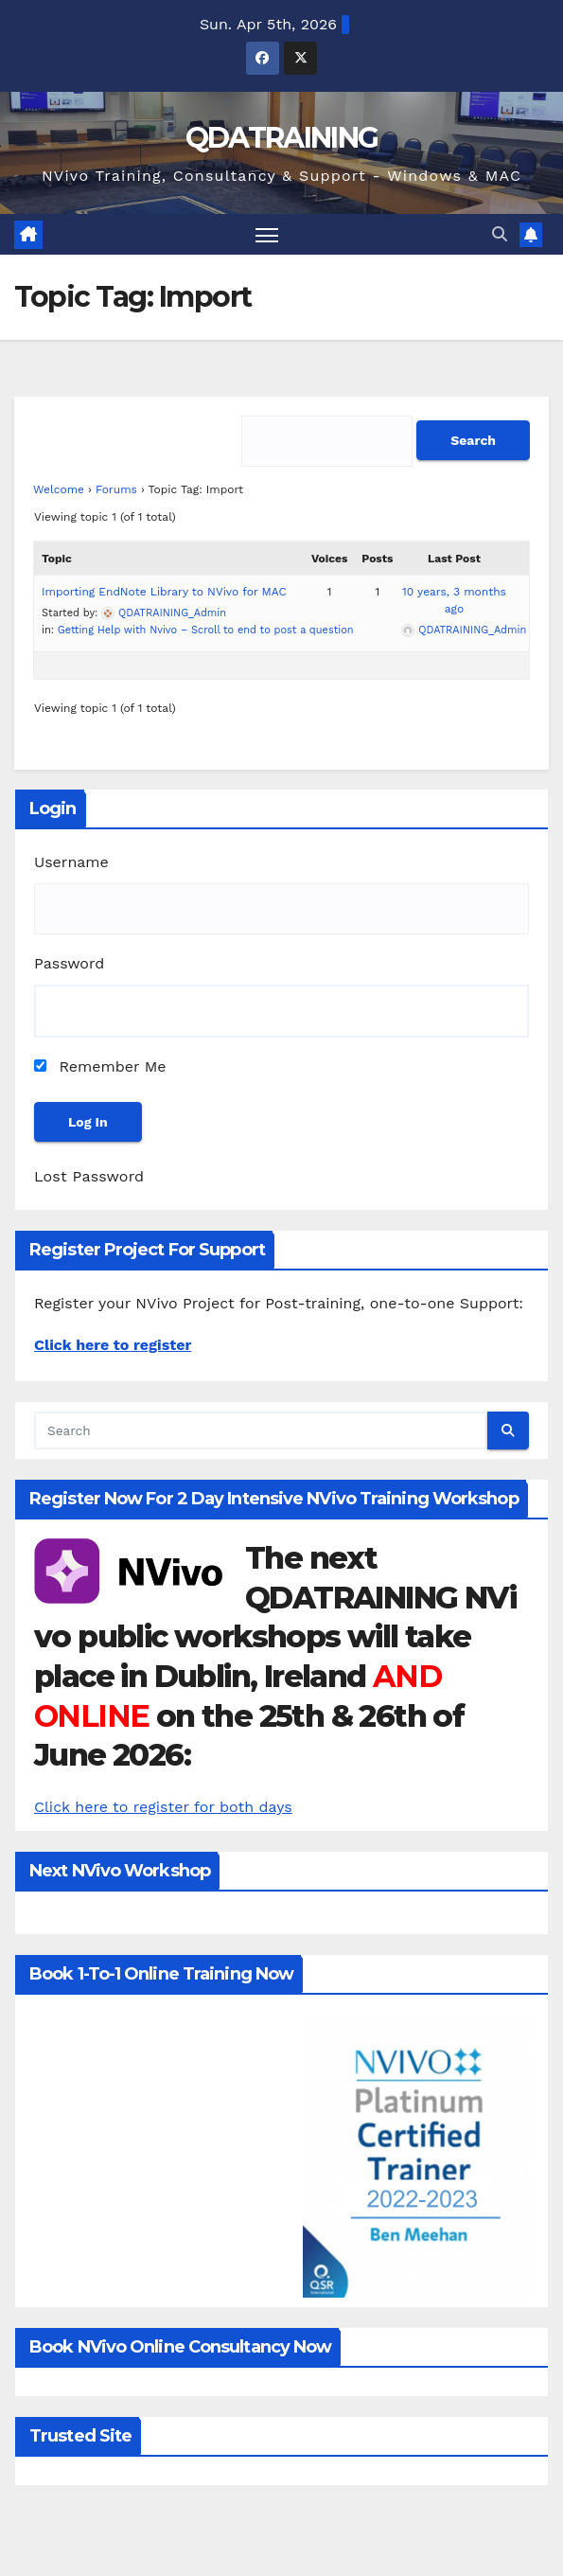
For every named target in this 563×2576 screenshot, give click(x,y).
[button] (499, 234)
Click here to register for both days (163, 1807)
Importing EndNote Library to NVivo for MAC (164, 591)
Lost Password (89, 1176)
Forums (116, 489)
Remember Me (100, 1066)
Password (69, 963)
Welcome (58, 489)
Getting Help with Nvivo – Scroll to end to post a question (206, 630)
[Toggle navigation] (267, 234)
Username (71, 862)
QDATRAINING (281, 137)
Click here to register (112, 1345)
